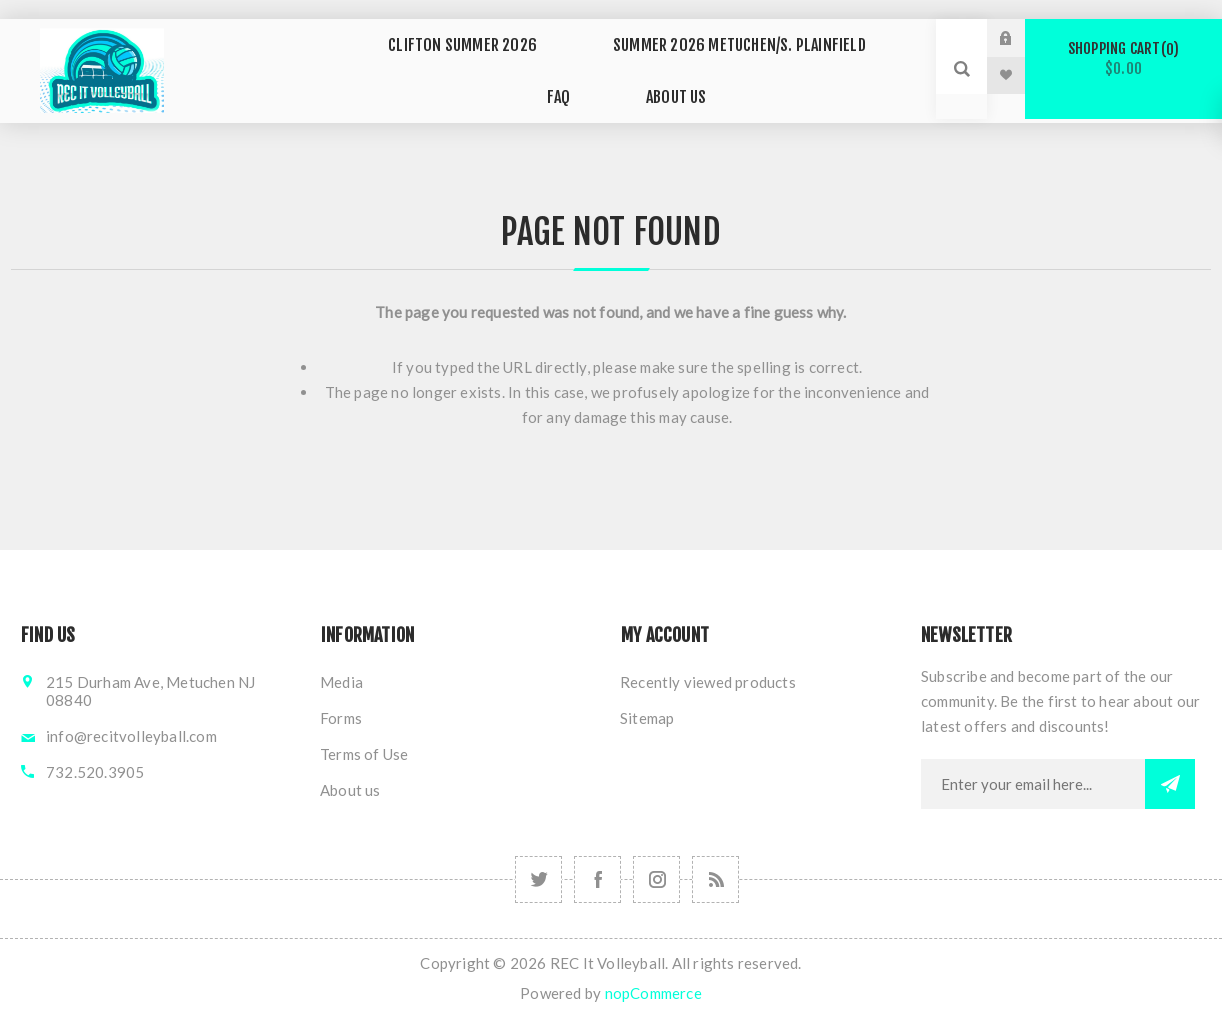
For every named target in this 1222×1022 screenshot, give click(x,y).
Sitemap (647, 714)
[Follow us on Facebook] (597, 875)
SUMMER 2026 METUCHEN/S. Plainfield (693, 50)
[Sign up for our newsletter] (1033, 780)
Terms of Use (364, 750)
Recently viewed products (708, 678)
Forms (341, 714)
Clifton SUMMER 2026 (432, 50)
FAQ (889, 50)
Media (341, 678)
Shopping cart (1123, 58)
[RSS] (715, 875)
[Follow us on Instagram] (538, 875)
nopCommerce (653, 989)
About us (350, 786)
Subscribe (1170, 780)
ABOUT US (627, 87)
